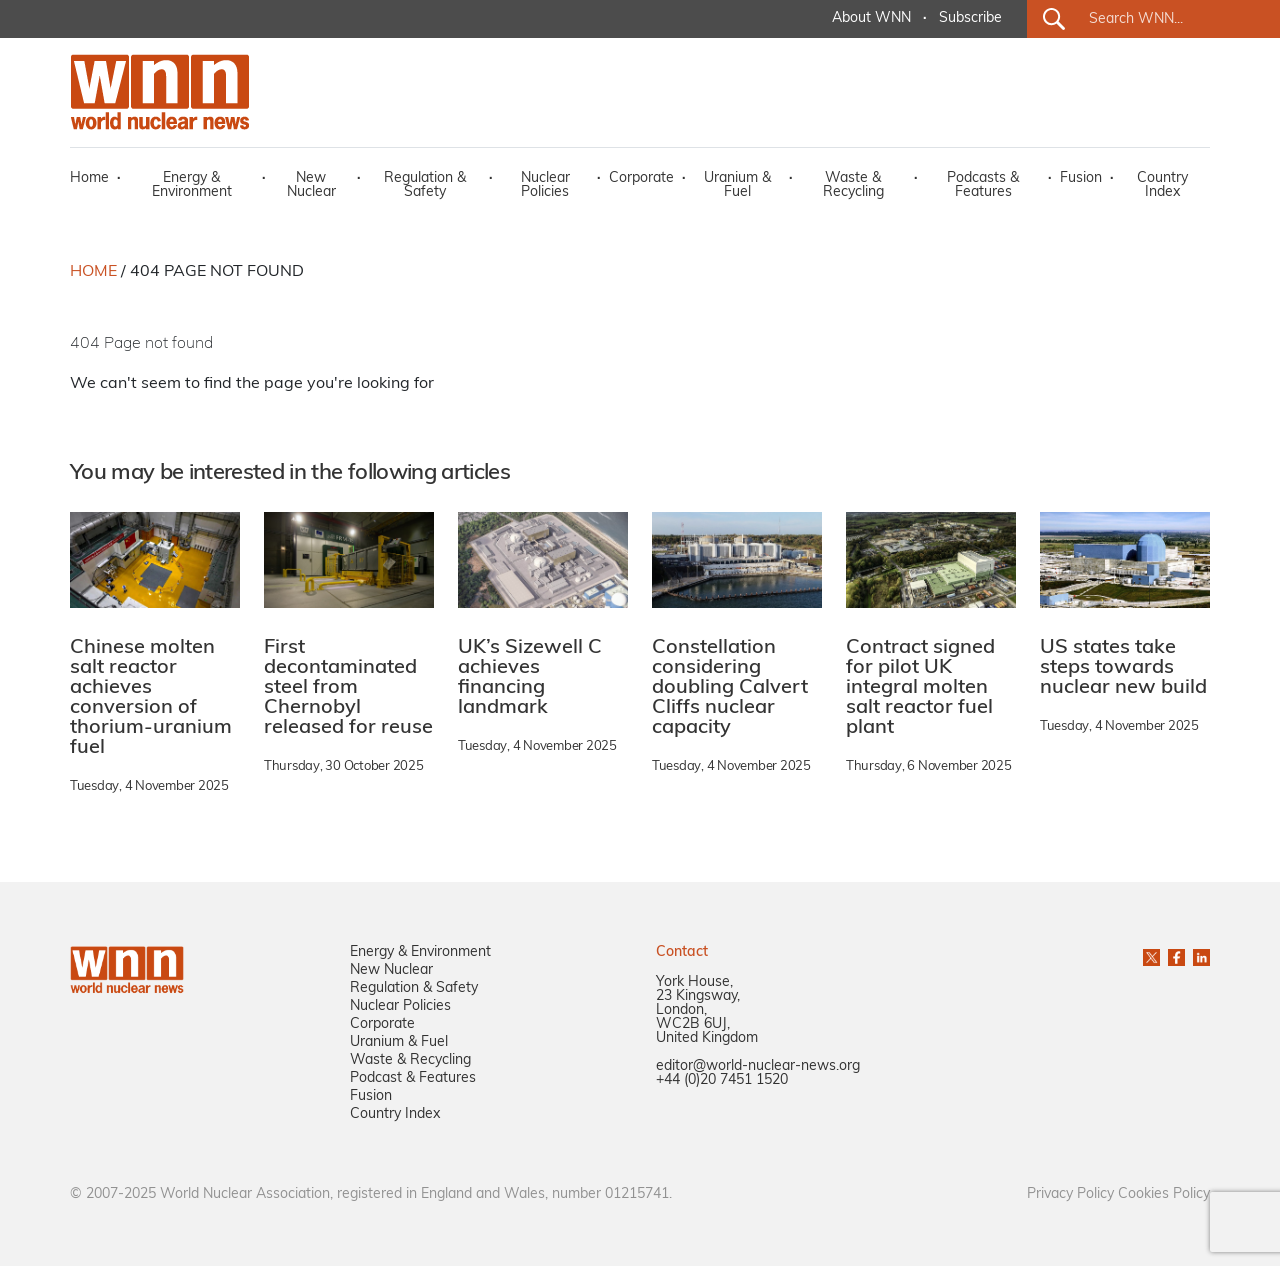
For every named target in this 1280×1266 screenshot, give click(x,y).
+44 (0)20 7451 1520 (722, 1080)
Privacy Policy (1070, 1194)
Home (89, 178)
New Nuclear (311, 185)
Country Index (1162, 185)
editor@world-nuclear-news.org (758, 1066)
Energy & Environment (192, 185)
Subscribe (970, 18)
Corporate (641, 178)
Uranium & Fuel (737, 185)
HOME (93, 272)
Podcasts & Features (983, 185)
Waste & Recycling (853, 185)
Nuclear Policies (545, 185)
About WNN (871, 18)
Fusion (1081, 178)
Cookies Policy (1164, 1194)
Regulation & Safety (425, 185)
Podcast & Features (413, 1078)
